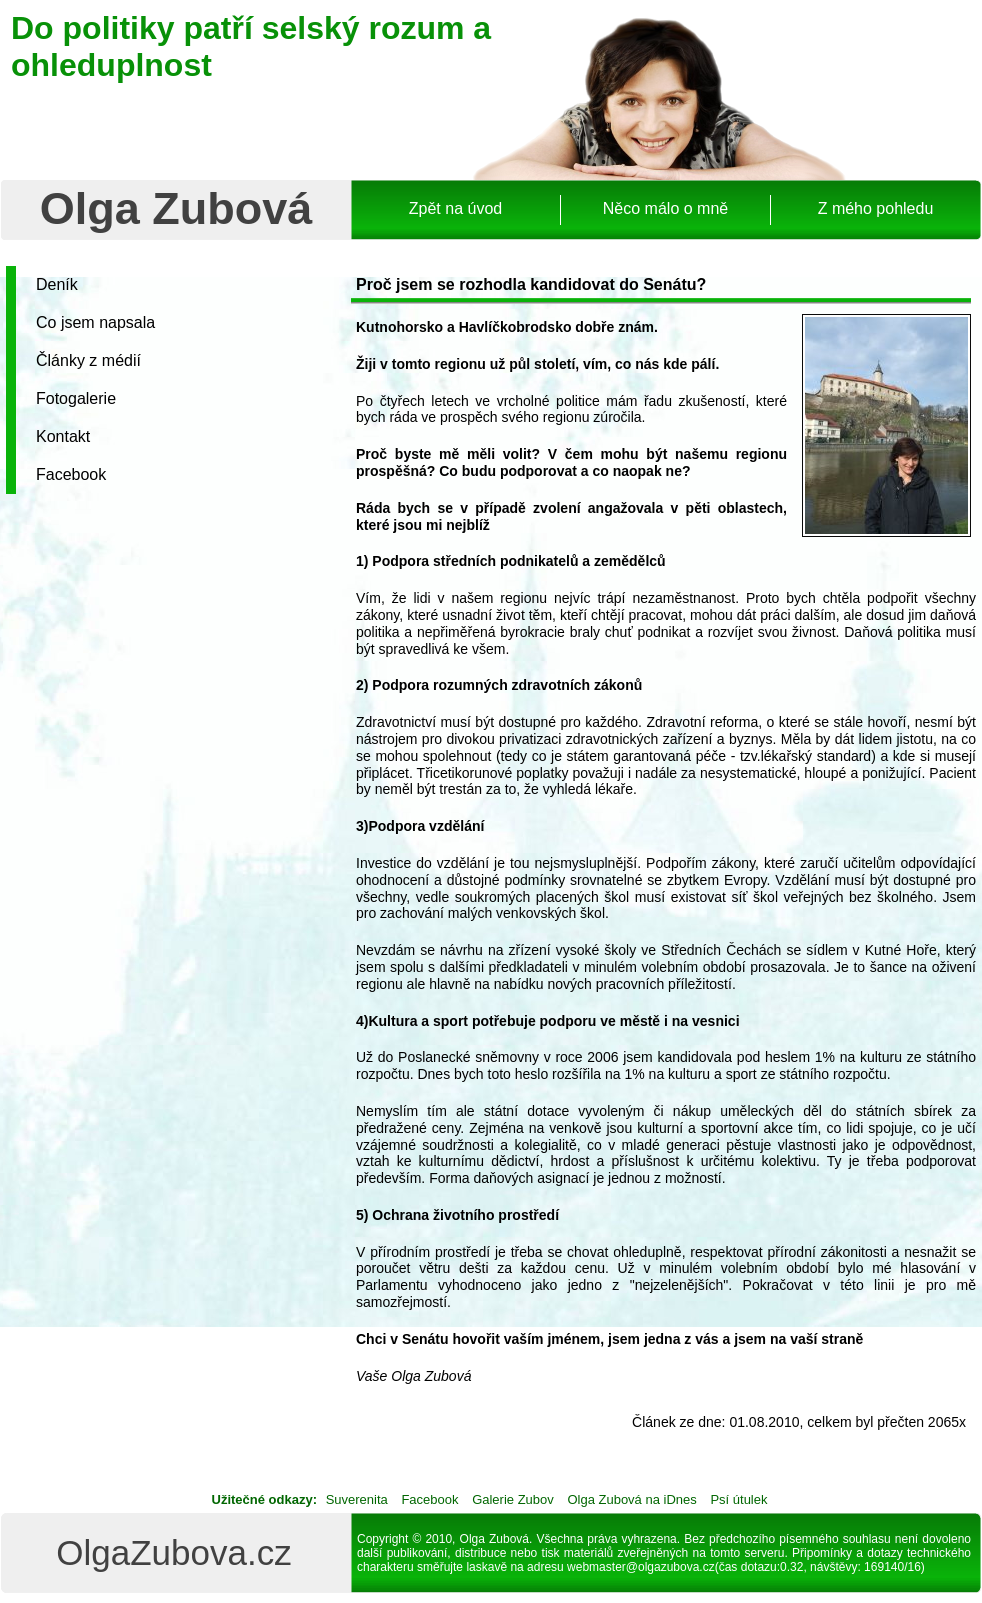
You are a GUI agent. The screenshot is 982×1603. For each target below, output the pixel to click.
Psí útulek (738, 1499)
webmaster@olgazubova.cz (641, 1567)
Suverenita (357, 1499)
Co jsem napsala (95, 322)
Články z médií (88, 360)
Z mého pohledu (876, 208)
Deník (57, 284)
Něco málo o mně (665, 208)
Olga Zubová (176, 208)
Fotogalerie (76, 398)
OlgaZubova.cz (173, 1552)
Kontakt (63, 436)
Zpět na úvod (455, 208)
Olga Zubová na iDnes (631, 1499)
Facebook (71, 474)
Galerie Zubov (513, 1499)
